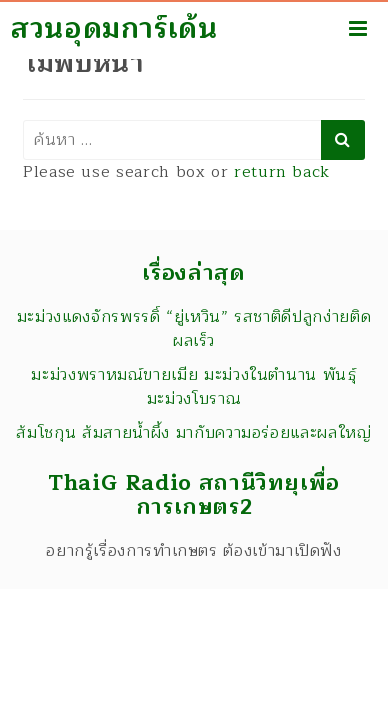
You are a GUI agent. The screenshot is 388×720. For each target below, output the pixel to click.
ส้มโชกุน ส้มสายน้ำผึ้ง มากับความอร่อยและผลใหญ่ (193, 433)
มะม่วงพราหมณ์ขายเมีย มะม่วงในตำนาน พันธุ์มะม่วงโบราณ (193, 387)
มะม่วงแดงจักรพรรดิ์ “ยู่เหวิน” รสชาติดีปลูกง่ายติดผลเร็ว (194, 329)
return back (282, 172)
